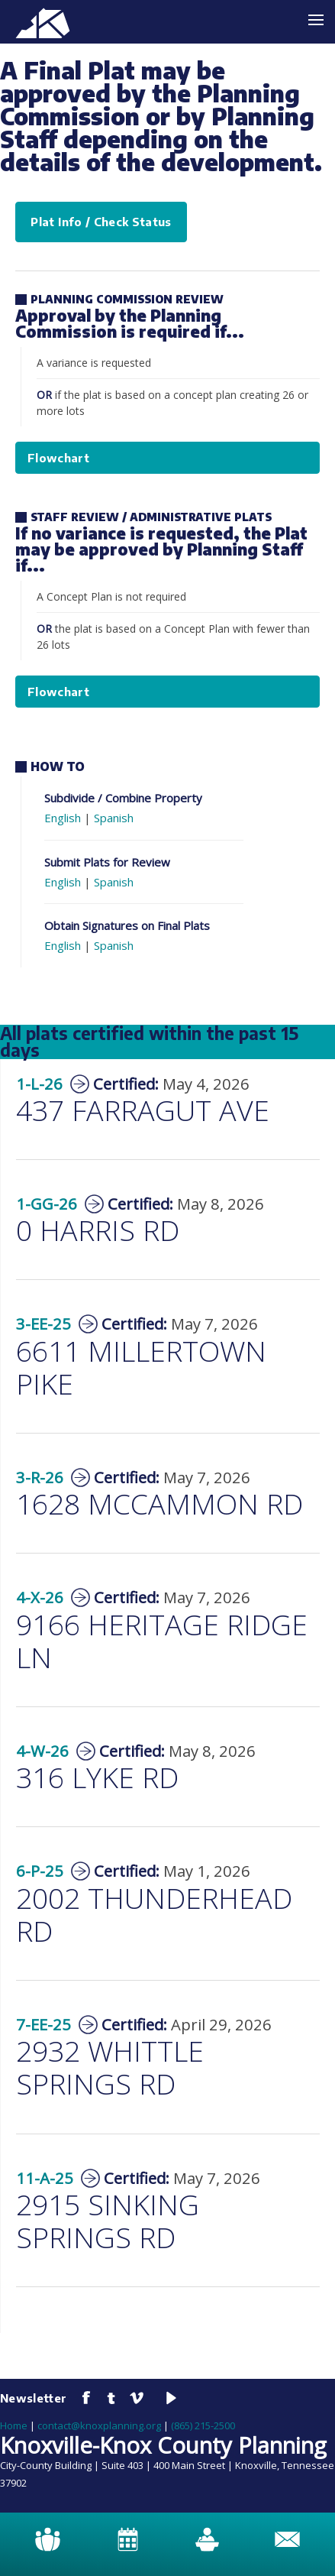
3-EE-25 (43, 1323)
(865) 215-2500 (203, 2425)
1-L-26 (39, 1083)
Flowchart (58, 458)
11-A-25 (44, 2178)
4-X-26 (39, 1597)
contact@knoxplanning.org (99, 2425)
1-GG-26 (46, 1203)
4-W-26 (42, 1750)
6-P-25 (39, 1870)
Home (13, 2425)
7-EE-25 (43, 2024)
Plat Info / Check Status (101, 221)
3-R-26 (39, 1477)
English (62, 817)
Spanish (114, 817)
